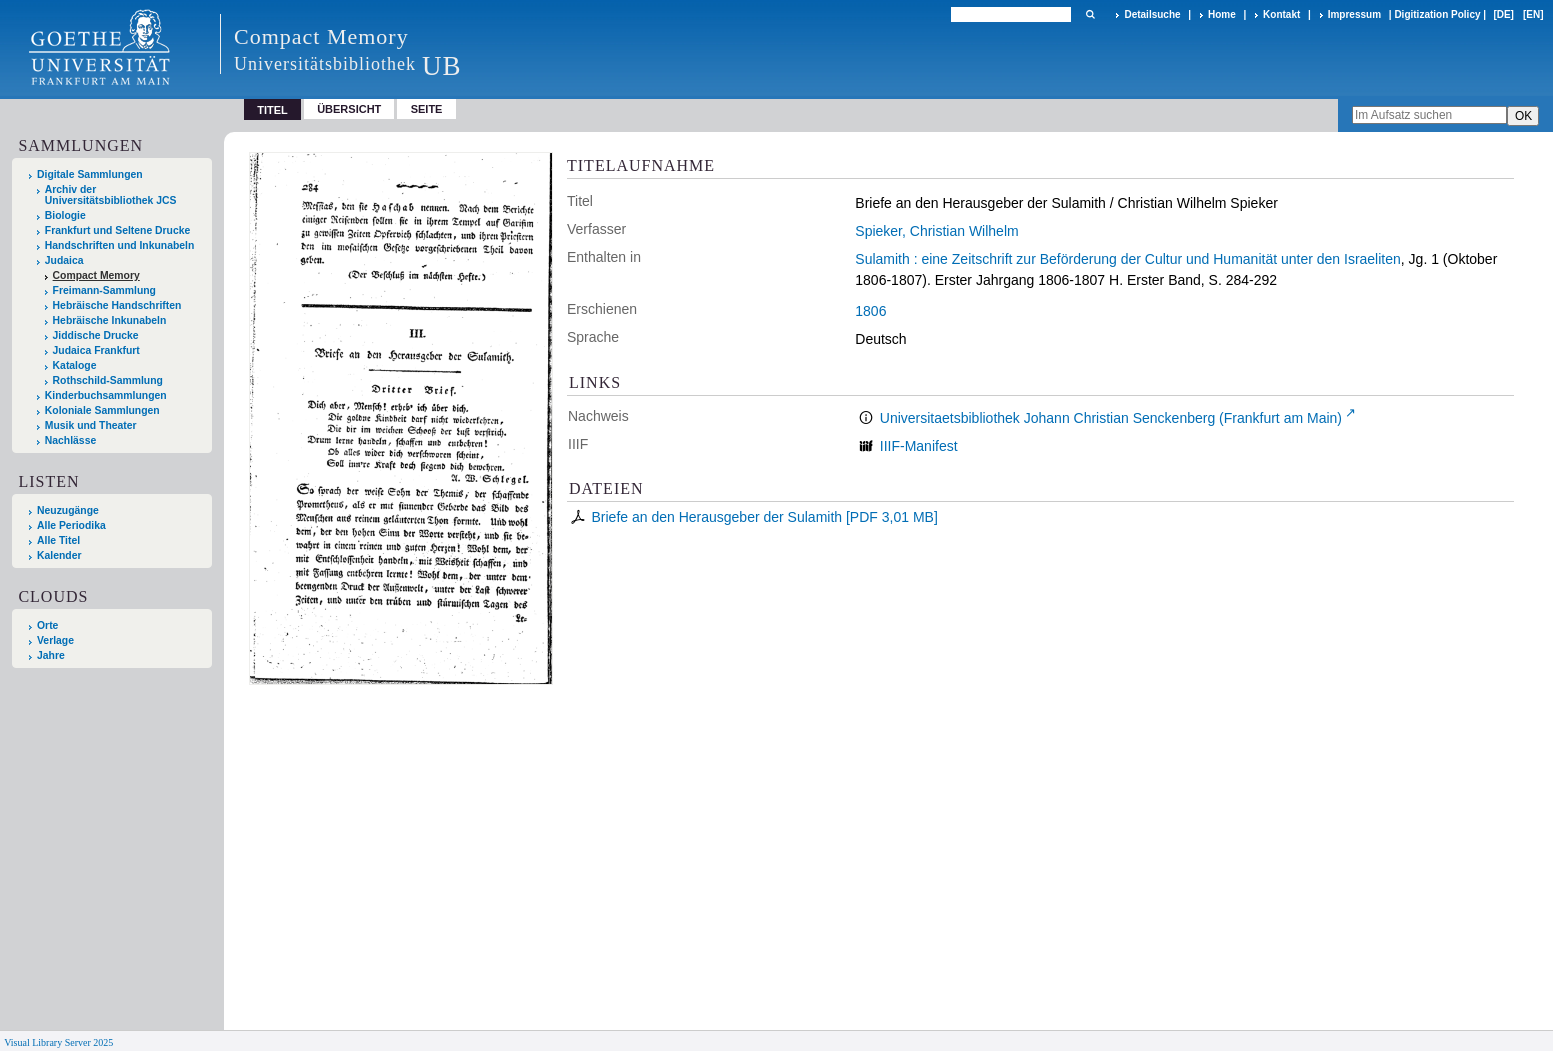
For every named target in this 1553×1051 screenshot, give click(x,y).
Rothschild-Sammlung (108, 380)
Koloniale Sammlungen (102, 410)
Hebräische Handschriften (117, 305)
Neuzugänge (68, 510)
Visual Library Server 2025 (58, 1042)
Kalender (59, 555)
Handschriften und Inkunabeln (120, 245)
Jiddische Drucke (96, 335)
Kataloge (75, 365)
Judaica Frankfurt (96, 350)
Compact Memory (96, 275)
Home (1222, 14)
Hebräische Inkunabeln (110, 320)
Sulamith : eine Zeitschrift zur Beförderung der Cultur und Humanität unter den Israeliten (1128, 259)
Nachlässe (70, 440)
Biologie (65, 215)
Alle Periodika (71, 525)
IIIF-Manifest (919, 446)
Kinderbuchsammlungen (106, 395)
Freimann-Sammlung (104, 290)
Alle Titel (58, 540)
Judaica (64, 260)
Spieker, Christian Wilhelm (936, 231)
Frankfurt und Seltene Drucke (118, 230)
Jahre (51, 655)
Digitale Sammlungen (90, 174)
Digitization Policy (1437, 14)
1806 (870, 311)
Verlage (55, 640)
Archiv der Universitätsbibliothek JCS (111, 195)
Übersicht (349, 109)
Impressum (1354, 14)
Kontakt (1281, 14)
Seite (427, 109)
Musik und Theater (91, 425)
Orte (47, 625)
